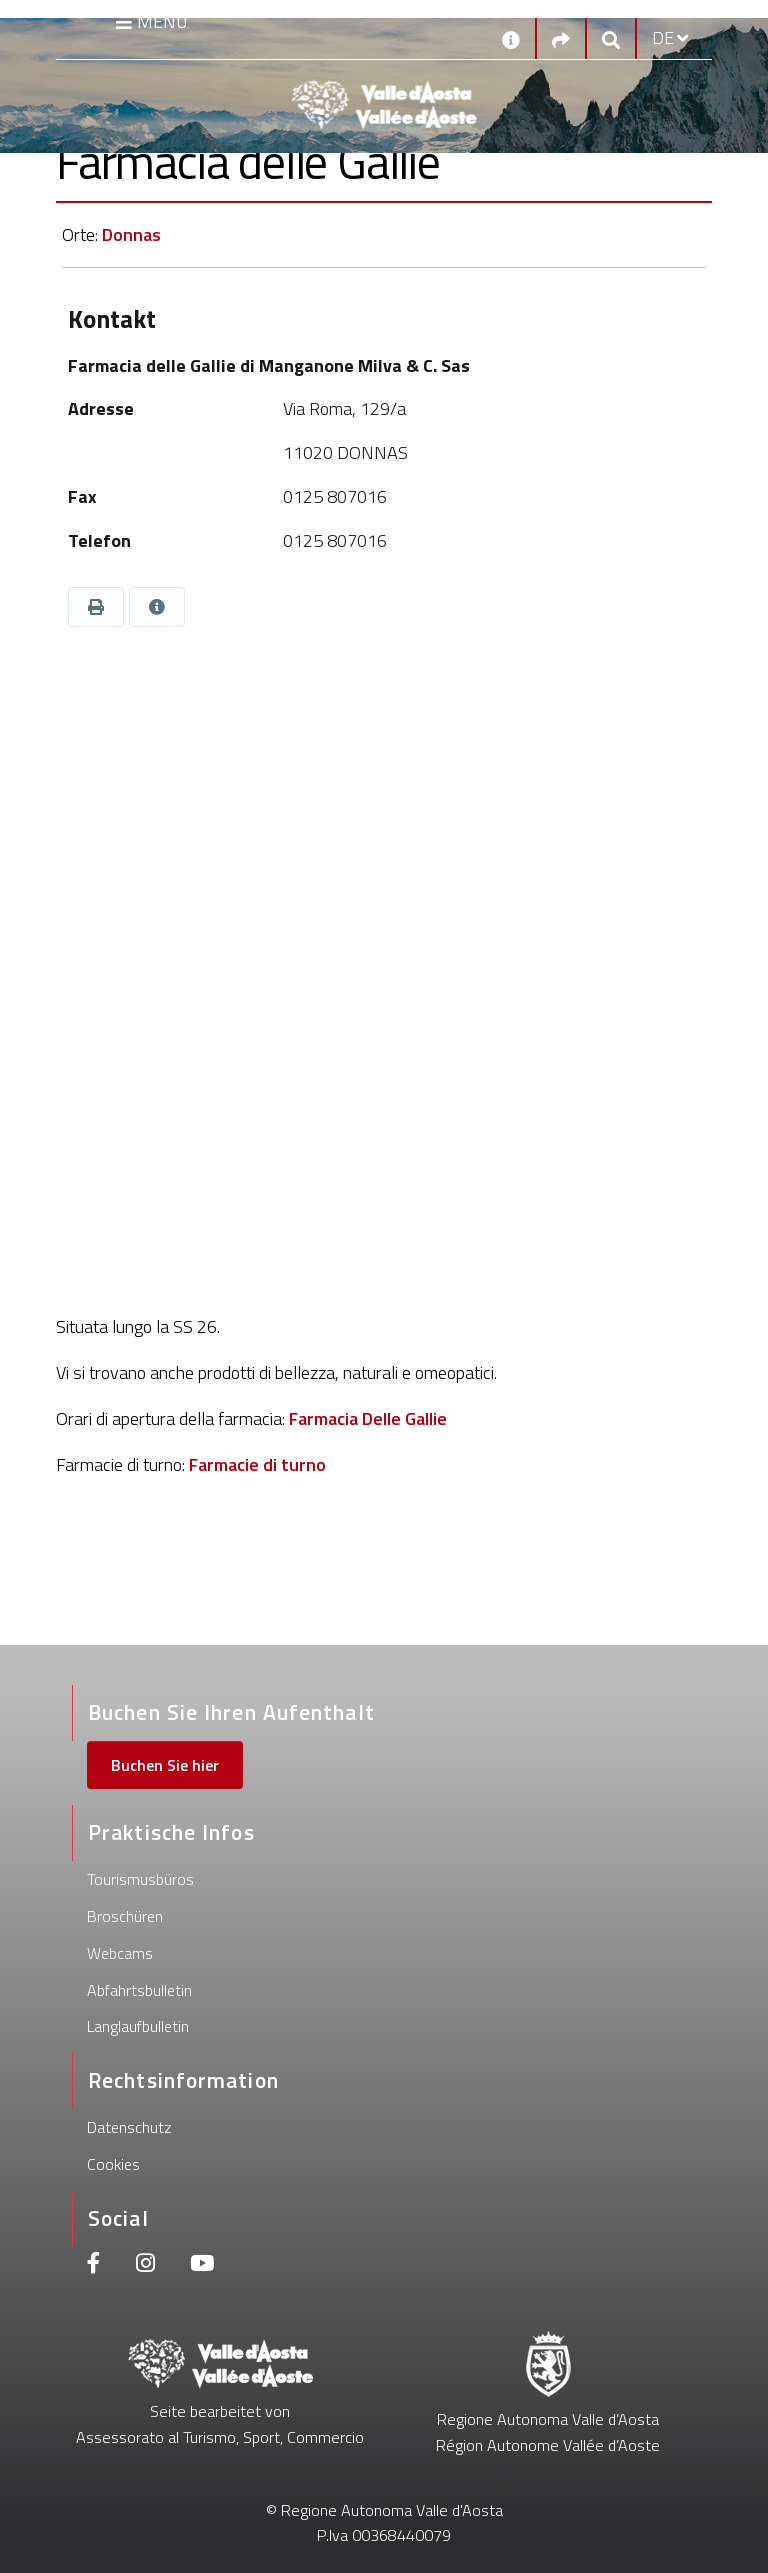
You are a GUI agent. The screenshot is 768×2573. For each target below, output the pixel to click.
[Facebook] (94, 2265)
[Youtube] (202, 2265)
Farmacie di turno (257, 1464)
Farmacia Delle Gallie (368, 1418)
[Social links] (561, 38)
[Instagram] (145, 2265)
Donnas (131, 234)
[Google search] (611, 38)
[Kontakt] (511, 38)
